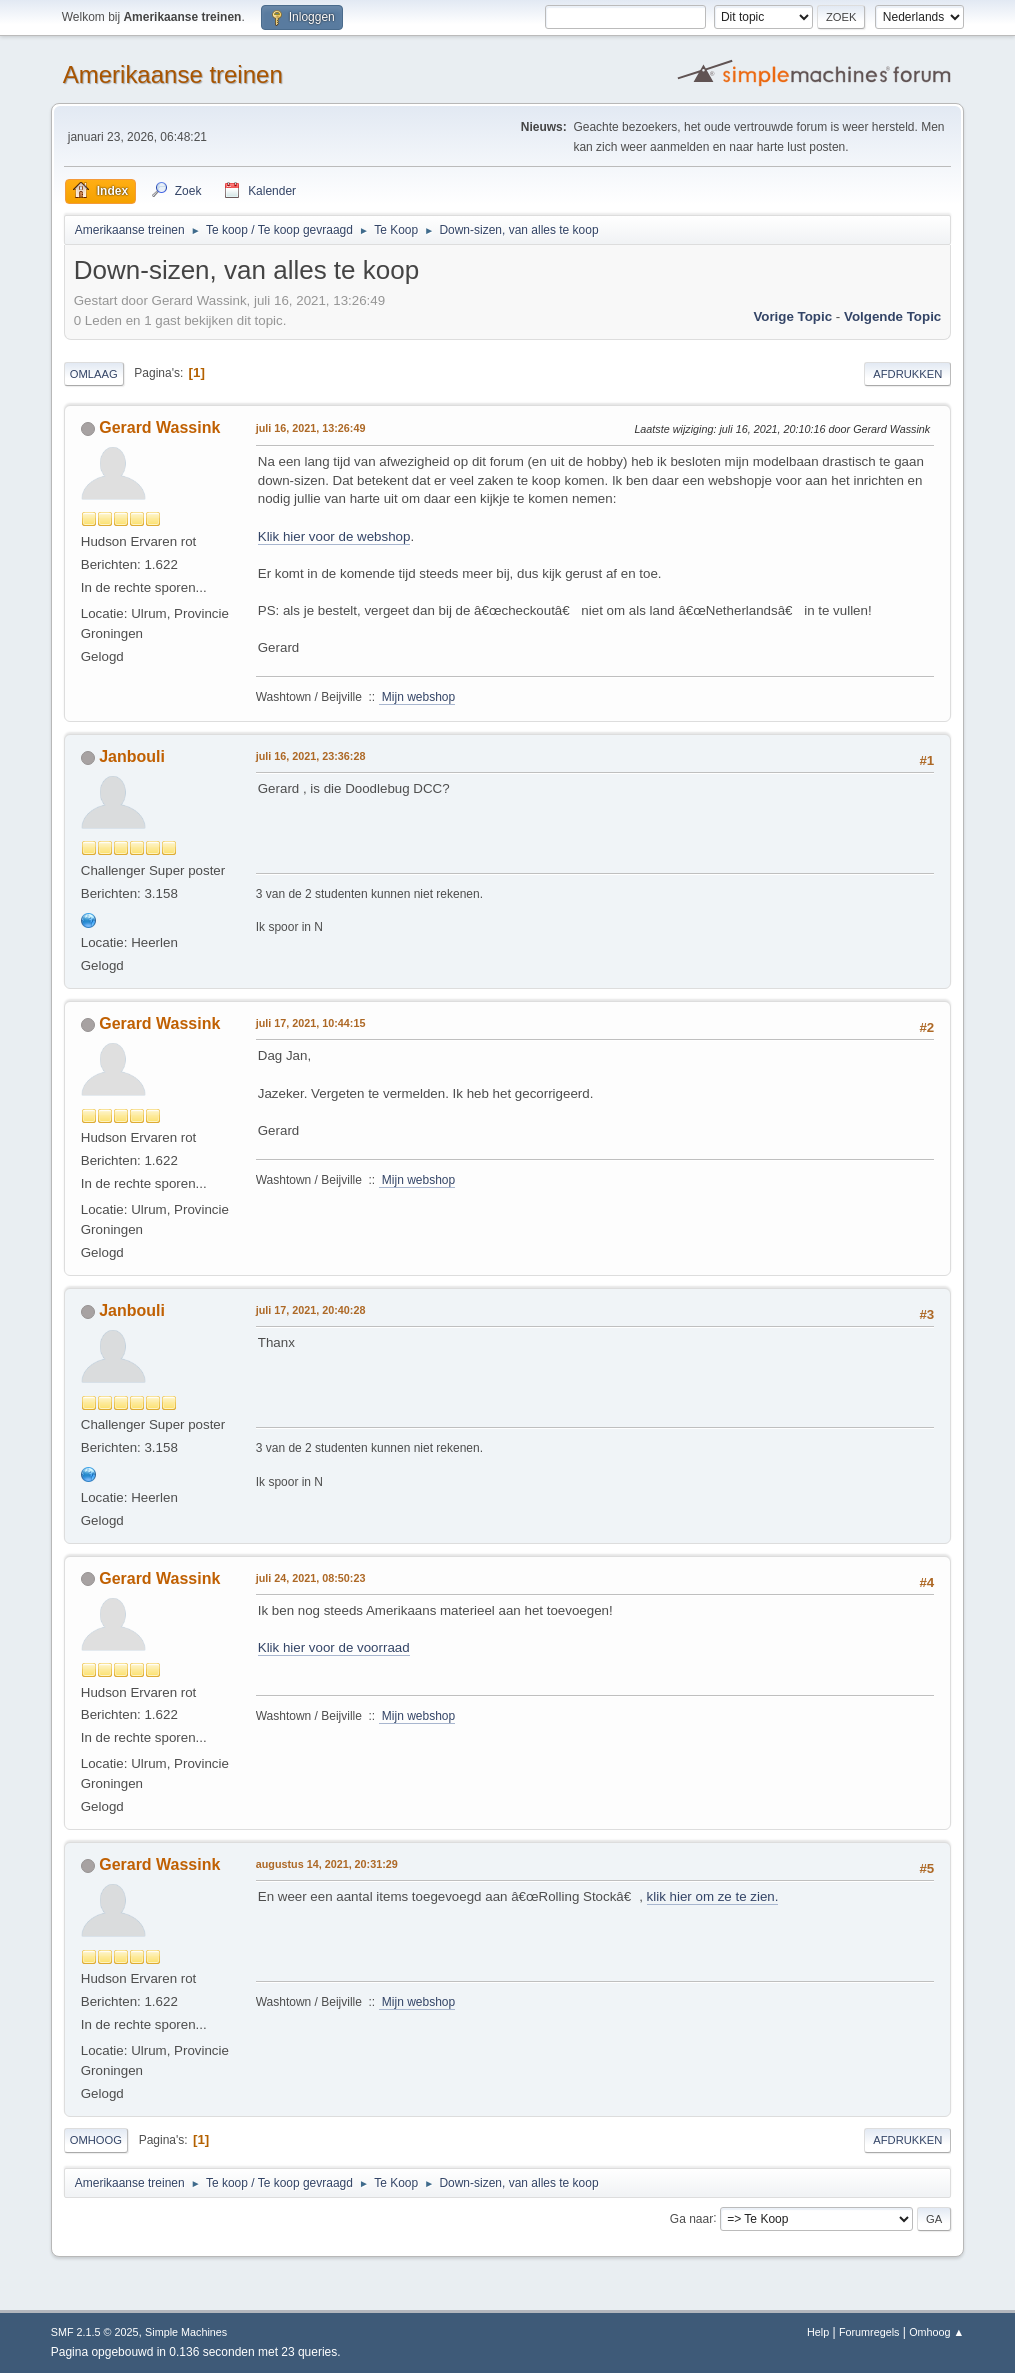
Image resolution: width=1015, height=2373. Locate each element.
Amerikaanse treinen (173, 74)
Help (818, 2332)
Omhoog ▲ (936, 2332)
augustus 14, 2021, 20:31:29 (327, 1864)
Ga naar (691, 2218)
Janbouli (132, 756)
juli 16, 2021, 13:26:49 (311, 428)
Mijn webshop (417, 697)
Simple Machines (186, 2332)
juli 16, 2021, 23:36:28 (311, 756)
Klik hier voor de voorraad (334, 1647)
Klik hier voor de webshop (334, 536)
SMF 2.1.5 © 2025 (95, 2332)
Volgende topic (892, 316)
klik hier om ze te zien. (713, 1896)
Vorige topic (792, 316)
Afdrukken (907, 374)
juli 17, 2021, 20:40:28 (311, 1310)
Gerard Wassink (159, 427)
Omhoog (96, 2140)
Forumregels (869, 2332)
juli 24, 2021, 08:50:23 (311, 1578)
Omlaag (94, 374)
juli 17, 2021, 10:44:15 (311, 1023)
